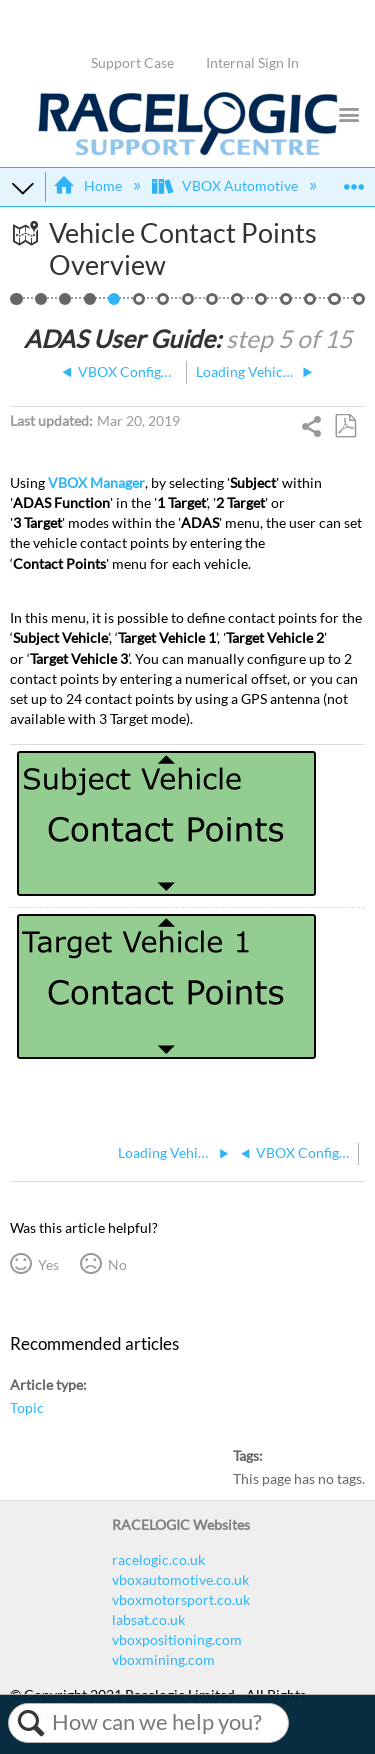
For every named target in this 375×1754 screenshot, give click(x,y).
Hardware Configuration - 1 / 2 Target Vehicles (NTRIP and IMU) (65, 304)
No (117, 1264)
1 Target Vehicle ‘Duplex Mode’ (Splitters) (212, 304)
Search (30, 1723)
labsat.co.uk (148, 1619)
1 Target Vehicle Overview (41, 304)
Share (312, 428)
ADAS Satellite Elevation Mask (310, 304)
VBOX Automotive (226, 185)
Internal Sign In (252, 62)
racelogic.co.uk (158, 1559)
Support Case (132, 62)
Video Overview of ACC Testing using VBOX (359, 304)
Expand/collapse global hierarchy (23, 187)
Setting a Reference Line (163, 304)
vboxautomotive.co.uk (180, 1579)
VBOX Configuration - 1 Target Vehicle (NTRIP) (90, 304)
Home (88, 185)
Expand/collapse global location (354, 180)
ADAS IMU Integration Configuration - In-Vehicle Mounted (286, 304)
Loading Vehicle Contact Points (139, 304)
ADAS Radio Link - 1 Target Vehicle (188, 304)
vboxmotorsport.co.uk (181, 1599)
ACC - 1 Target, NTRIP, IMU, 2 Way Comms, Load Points (16, 304)
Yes (48, 1264)
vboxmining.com (163, 1659)
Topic (27, 1407)
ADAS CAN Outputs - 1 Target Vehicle (334, 304)
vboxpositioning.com (177, 1639)
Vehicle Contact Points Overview (114, 304)
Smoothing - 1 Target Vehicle (261, 304)
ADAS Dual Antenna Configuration (237, 304)
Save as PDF (345, 426)
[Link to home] (188, 150)
